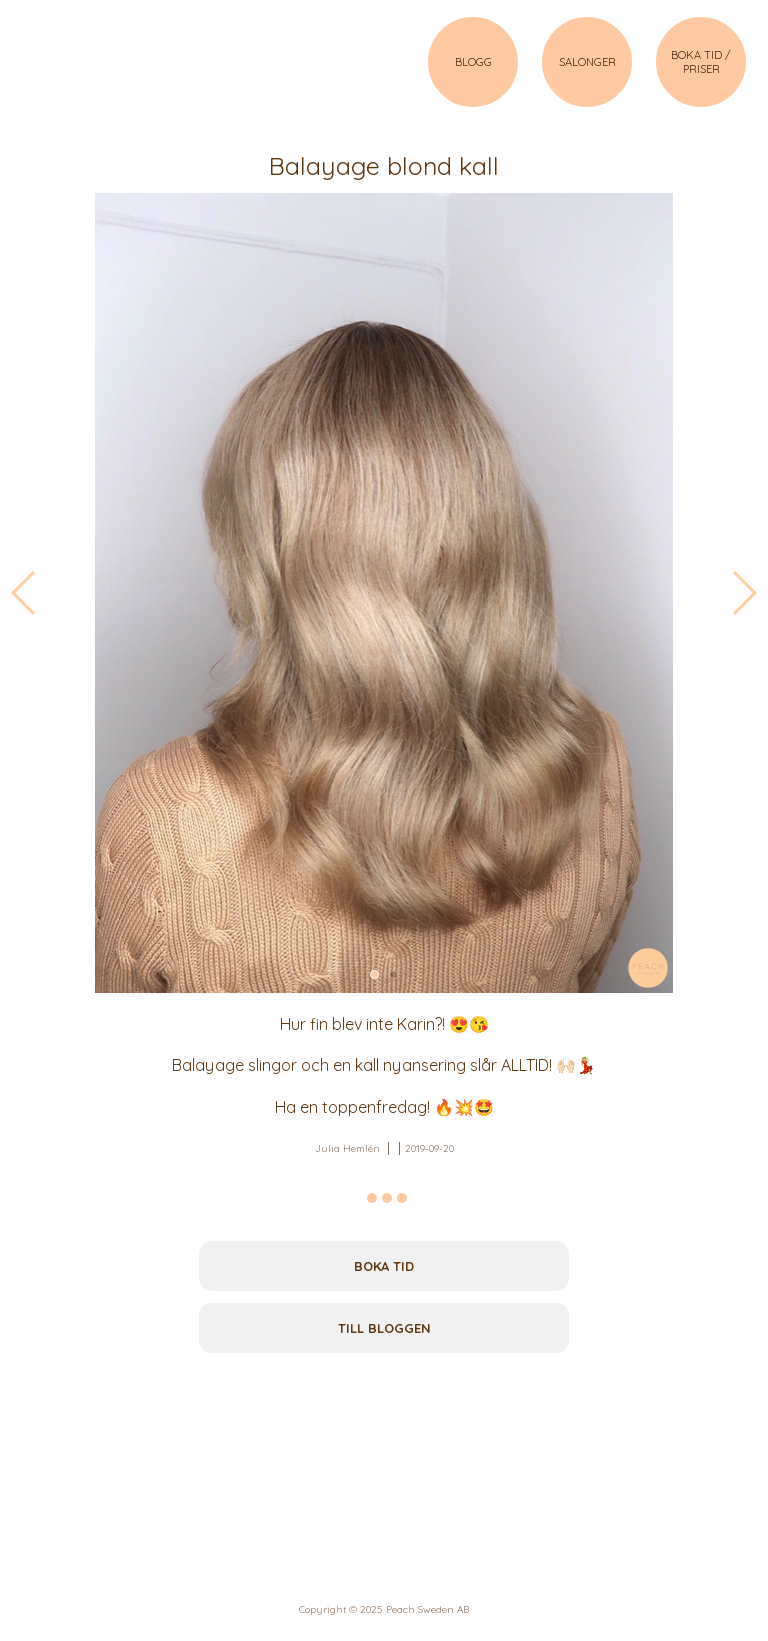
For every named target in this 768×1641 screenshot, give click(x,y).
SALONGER (587, 62)
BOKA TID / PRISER (701, 62)
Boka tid (384, 1266)
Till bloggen (384, 1328)
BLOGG (473, 62)
